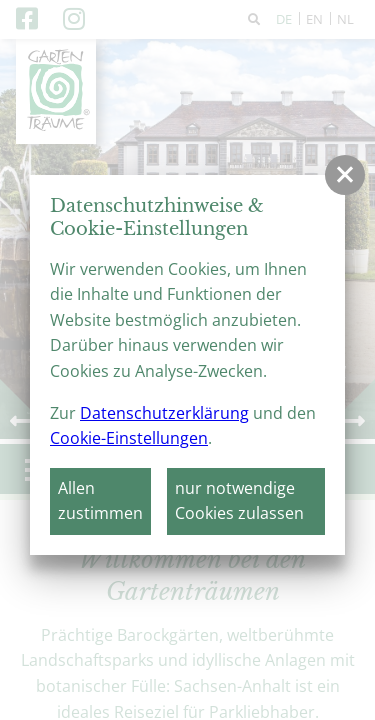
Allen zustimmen (100, 501)
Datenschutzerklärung (164, 413)
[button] (345, 175)
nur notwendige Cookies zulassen (239, 501)
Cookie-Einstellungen (129, 438)
